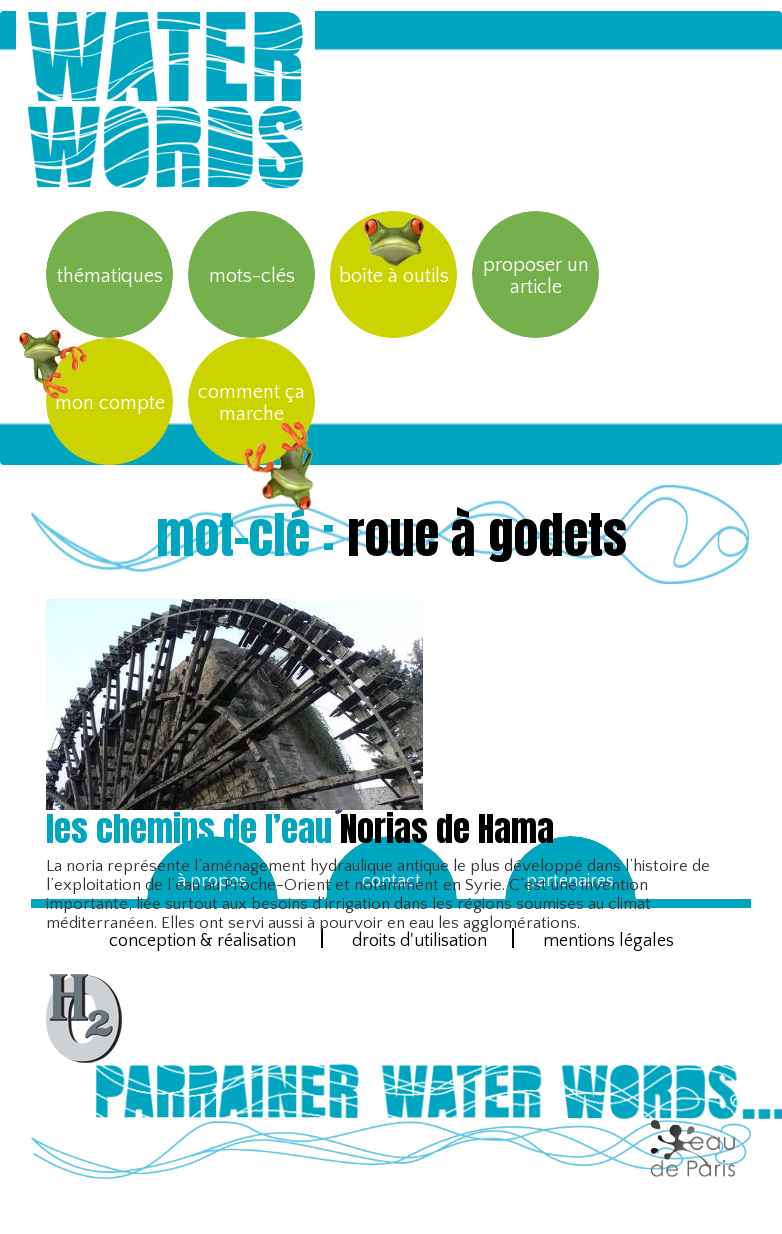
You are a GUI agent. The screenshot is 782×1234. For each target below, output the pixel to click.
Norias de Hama (300, 828)
